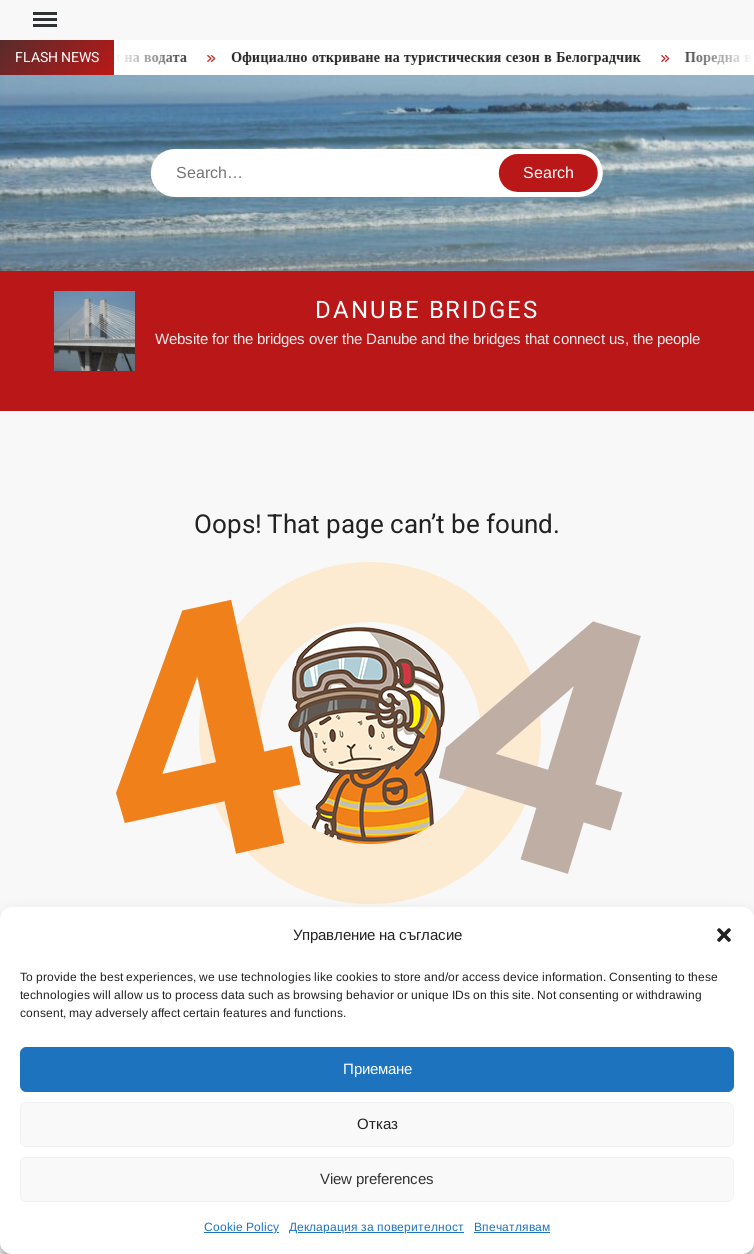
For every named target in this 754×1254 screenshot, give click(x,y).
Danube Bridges (427, 310)
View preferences (377, 1178)
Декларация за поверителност (376, 1227)
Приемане (377, 1068)
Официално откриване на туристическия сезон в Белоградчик (441, 57)
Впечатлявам (512, 1227)
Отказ (377, 1123)
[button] (724, 935)
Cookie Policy (241, 1227)
